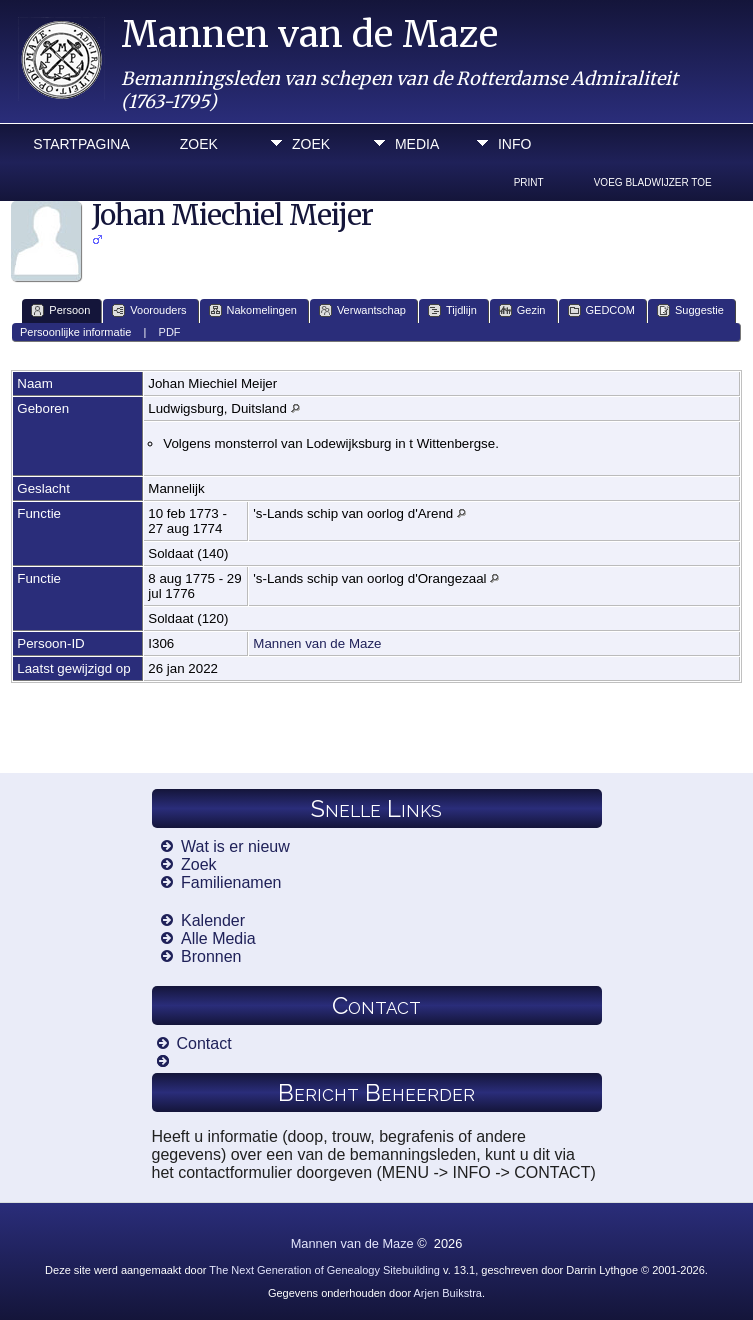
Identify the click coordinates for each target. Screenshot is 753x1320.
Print (529, 182)
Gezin (522, 310)
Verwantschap (362, 310)
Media (417, 144)
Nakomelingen (253, 310)
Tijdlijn (452, 310)
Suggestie (690, 310)
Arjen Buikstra (448, 1293)
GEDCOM (602, 310)
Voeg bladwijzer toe (653, 182)
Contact (204, 1043)
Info (514, 144)
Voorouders (149, 310)
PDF (170, 332)
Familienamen (231, 882)
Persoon (60, 310)
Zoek (199, 144)
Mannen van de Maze (309, 34)
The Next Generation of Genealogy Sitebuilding (324, 1270)
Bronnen (211, 956)
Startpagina (81, 144)
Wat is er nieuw (235, 846)
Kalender (213, 920)
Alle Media (218, 938)
